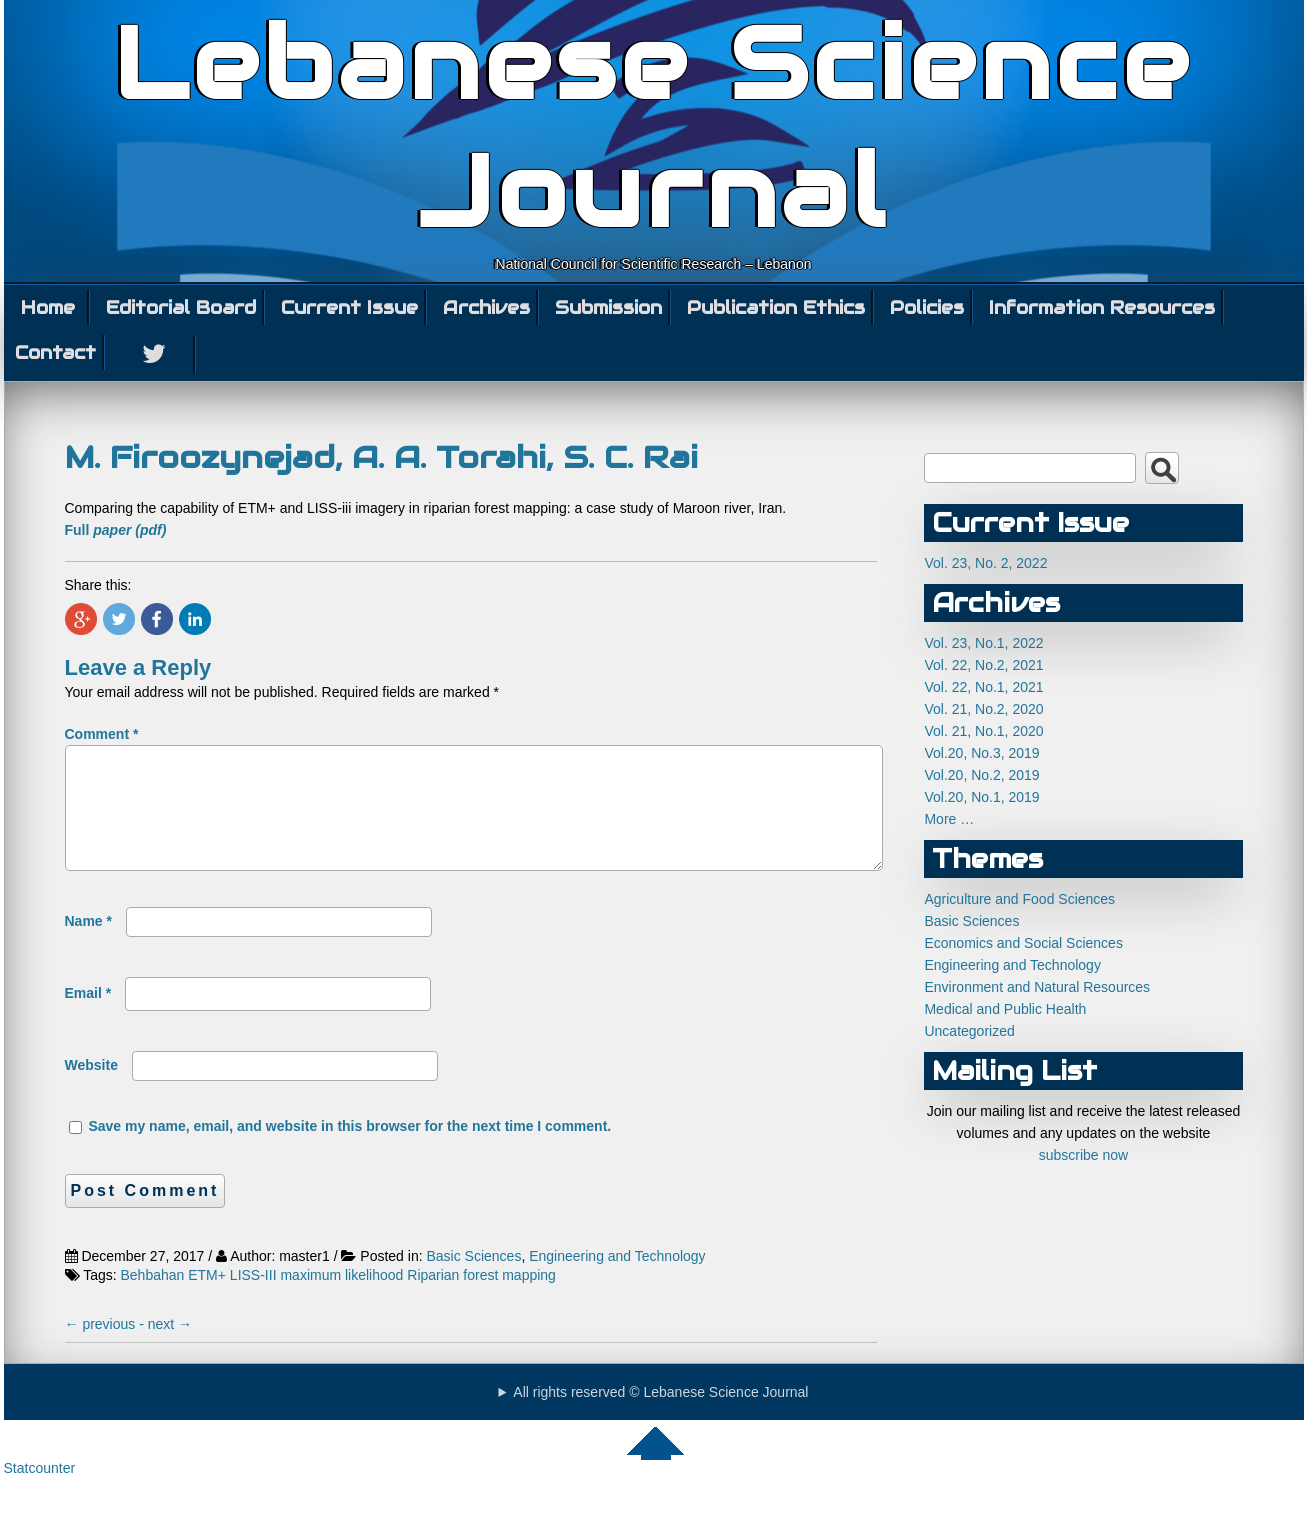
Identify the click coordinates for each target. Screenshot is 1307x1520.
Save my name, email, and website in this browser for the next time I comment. (349, 1150)
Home (48, 307)
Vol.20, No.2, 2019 (981, 775)
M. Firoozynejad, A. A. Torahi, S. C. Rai (381, 457)
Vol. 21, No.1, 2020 (983, 731)
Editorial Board (181, 307)
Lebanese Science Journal (653, 128)
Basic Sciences (473, 1280)
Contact (55, 352)
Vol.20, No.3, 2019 (981, 753)
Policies (927, 307)
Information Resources (1102, 307)
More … (949, 819)
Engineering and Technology (617, 1280)
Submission (608, 307)
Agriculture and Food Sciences (1019, 899)
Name (88, 945)
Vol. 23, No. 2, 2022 (985, 563)
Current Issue (349, 307)
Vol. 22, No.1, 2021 (983, 687)
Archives (486, 307)
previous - (106, 1348)
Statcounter (40, 1492)
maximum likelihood (341, 1299)
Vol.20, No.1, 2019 (981, 797)
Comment (102, 734)
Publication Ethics (776, 307)
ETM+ (207, 1299)
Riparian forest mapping (481, 1299)
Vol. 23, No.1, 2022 (983, 643)
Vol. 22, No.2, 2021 (983, 665)
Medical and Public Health (1005, 1009)
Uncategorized (969, 1031)
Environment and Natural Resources (1037, 987)
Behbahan (153, 1299)
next (170, 1348)
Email (88, 1017)
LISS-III (253, 1299)
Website (91, 1089)
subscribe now (1084, 1155)
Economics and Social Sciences (1023, 943)
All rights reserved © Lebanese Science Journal (660, 1416)
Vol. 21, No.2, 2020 (983, 709)
